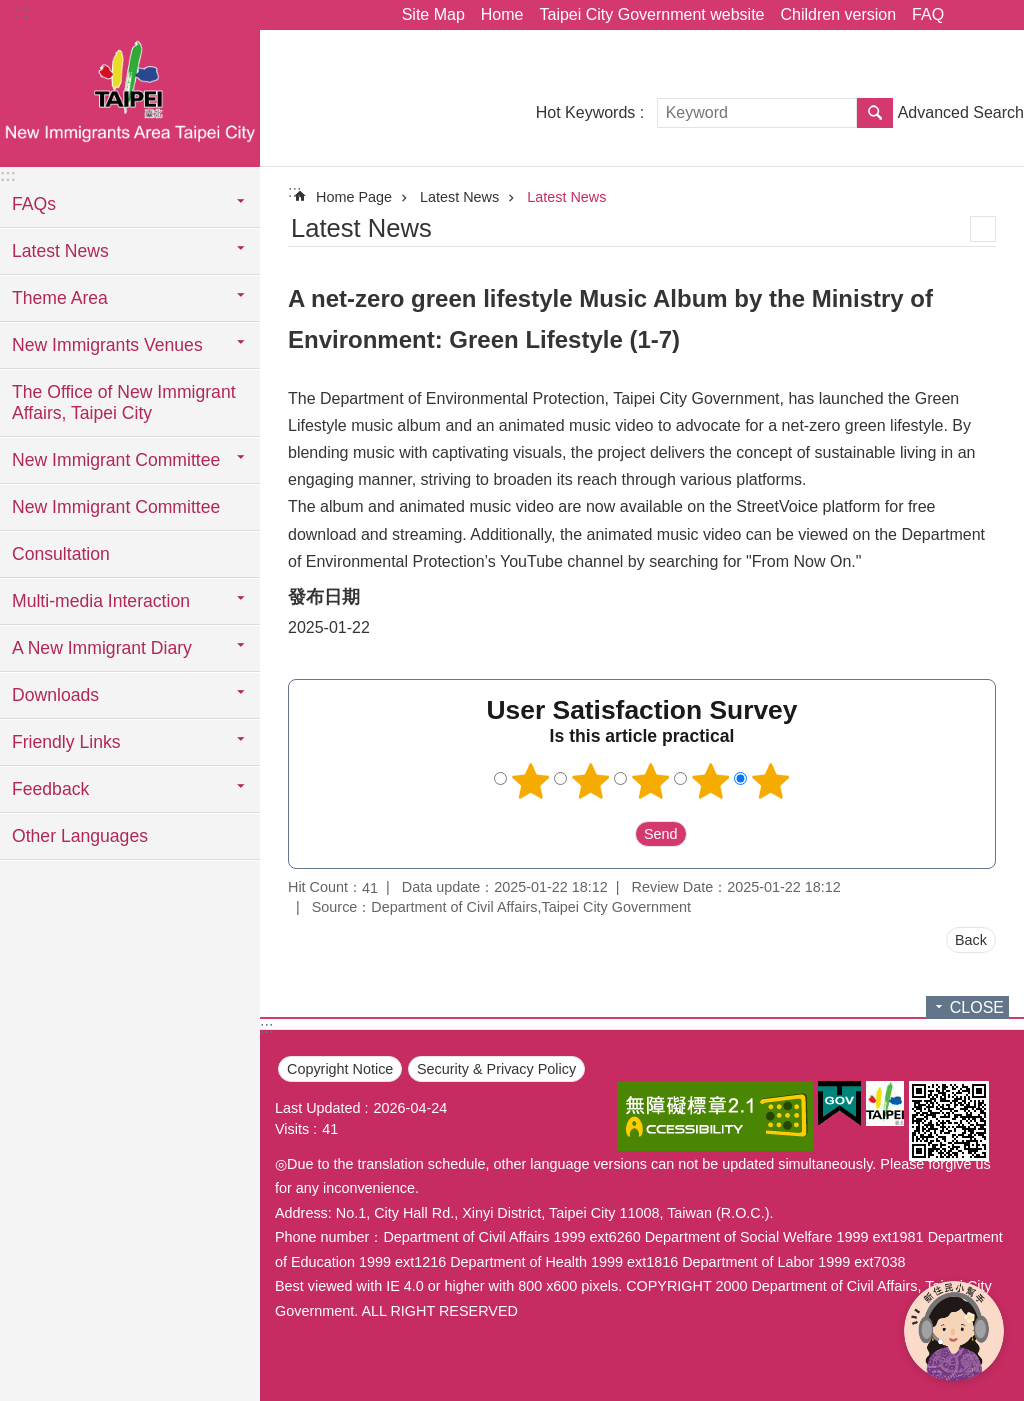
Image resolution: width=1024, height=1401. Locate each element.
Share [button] (969, 15)
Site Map (433, 14)
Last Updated (318, 1108)
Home (502, 14)
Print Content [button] (983, 229)
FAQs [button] (34, 204)
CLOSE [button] (977, 1007)
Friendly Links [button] (66, 742)
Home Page (354, 197)
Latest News (459, 197)
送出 (616, 834)
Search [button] (875, 113)
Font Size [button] (997, 15)
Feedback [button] (50, 789)
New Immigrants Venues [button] (107, 345)
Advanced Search (961, 112)
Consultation (61, 554)
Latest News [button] (60, 251)
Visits (292, 1129)
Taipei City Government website (651, 14)
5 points (771, 781)
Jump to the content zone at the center (10, 10)
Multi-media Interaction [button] (101, 601)
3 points (651, 781)
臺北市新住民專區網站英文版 (130, 97)
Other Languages (80, 836)
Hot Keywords (586, 112)
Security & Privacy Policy (496, 1069)
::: (21, 11)
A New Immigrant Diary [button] (102, 648)
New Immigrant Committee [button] (116, 460)
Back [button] (971, 940)
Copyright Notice (340, 1069)
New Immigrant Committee (116, 507)
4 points (711, 781)
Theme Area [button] (60, 298)
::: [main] (294, 191)
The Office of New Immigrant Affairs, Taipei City (124, 402)
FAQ (928, 14)
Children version (838, 14)
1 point (531, 781)
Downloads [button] (55, 695)
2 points (591, 781)
